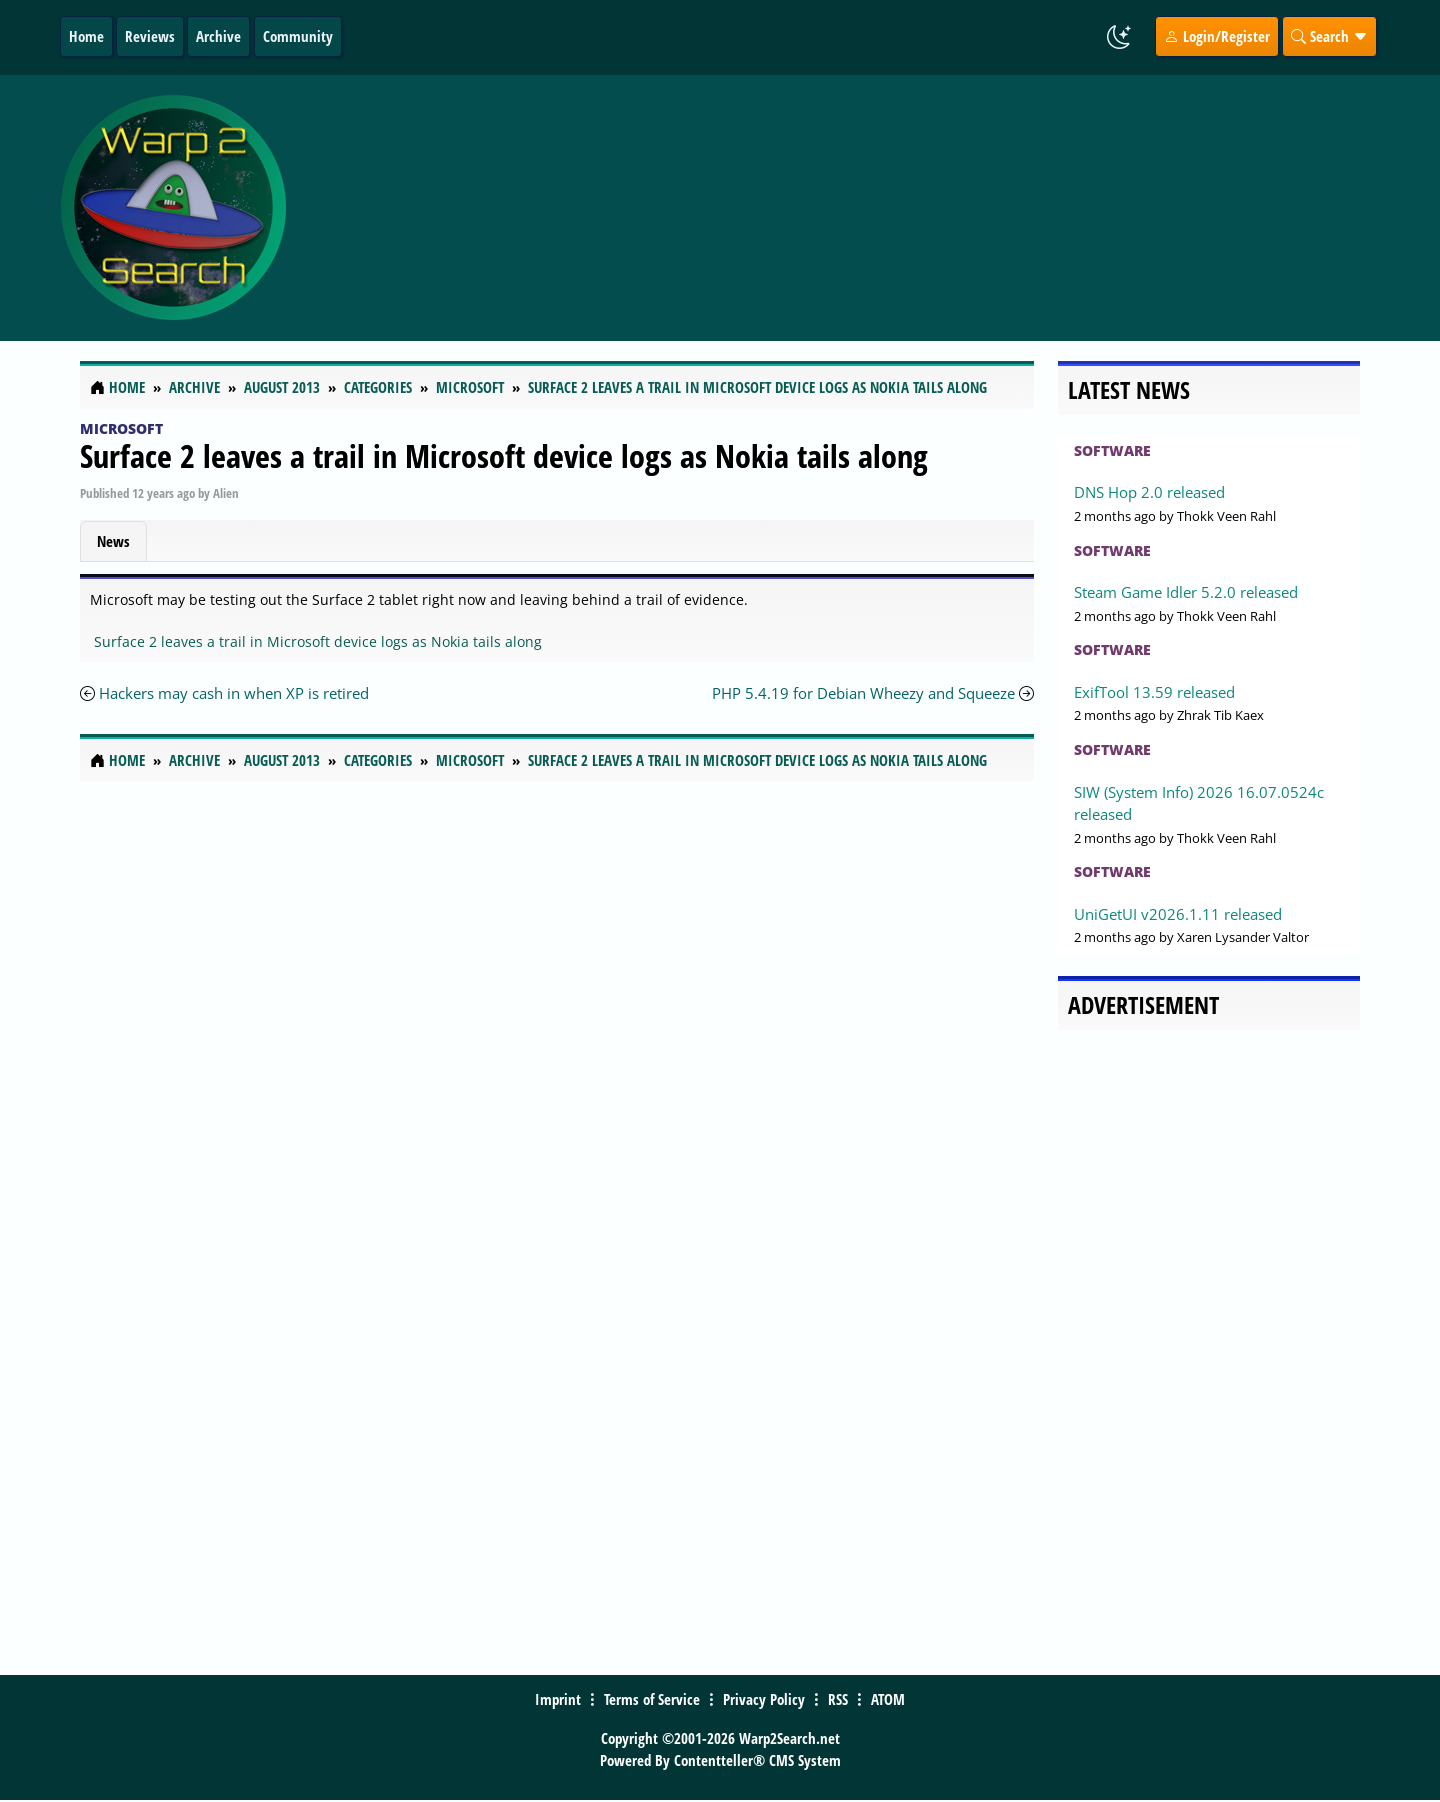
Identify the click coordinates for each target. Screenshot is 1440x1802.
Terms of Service (652, 1699)
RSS (838, 1699)
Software (1112, 450)
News (113, 541)
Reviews (150, 36)
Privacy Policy (764, 1699)
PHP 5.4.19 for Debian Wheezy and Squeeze (863, 693)
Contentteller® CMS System (757, 1760)
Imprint (558, 1699)
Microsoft (121, 428)
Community (298, 36)
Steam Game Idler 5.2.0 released (1186, 592)
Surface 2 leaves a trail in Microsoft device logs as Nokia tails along (504, 455)
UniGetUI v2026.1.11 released (1178, 914)
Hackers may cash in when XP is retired (234, 693)
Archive (218, 36)
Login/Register (1217, 36)
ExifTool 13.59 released (1154, 692)
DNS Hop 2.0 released (1149, 492)
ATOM (888, 1699)
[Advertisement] (839, 208)
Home (86, 36)
